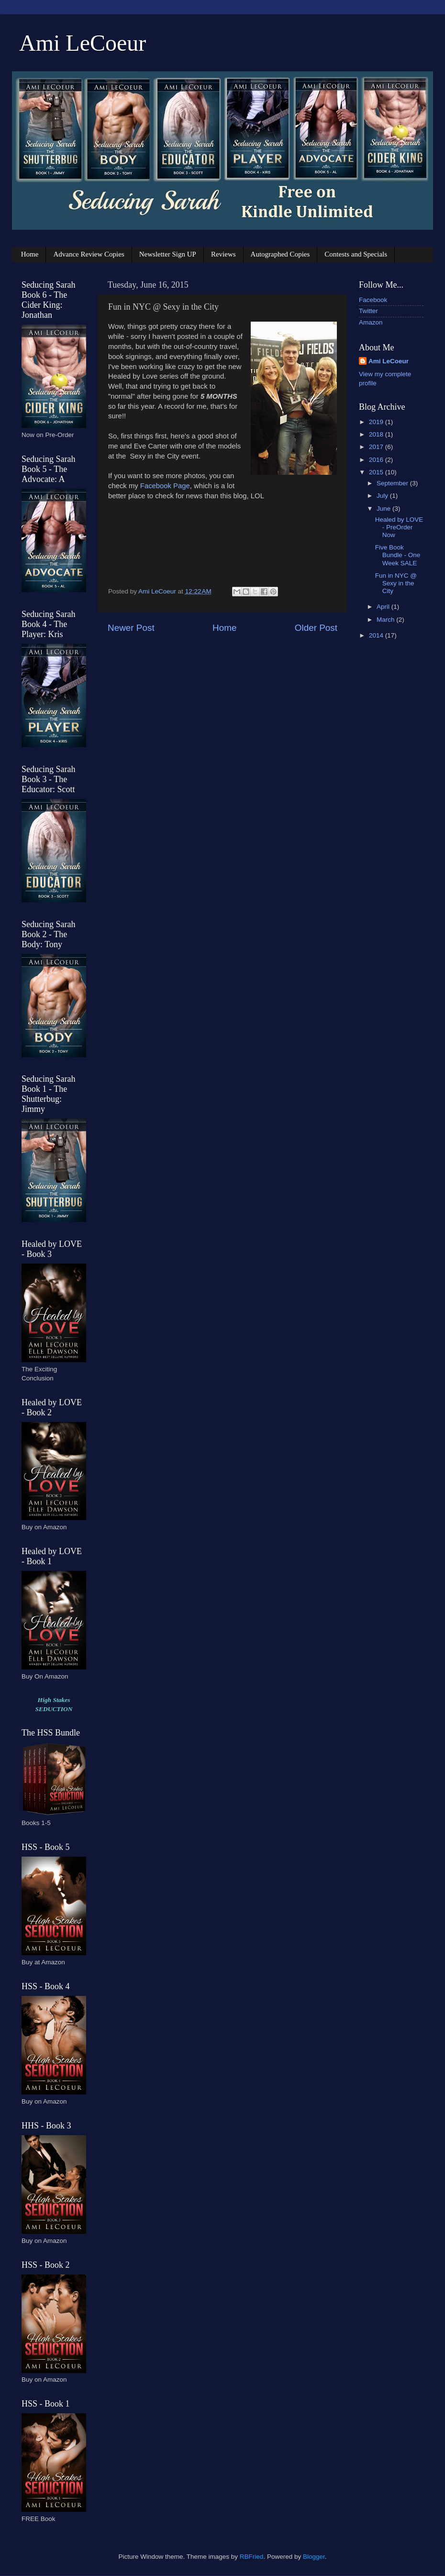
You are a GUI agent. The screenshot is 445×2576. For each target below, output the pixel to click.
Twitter (368, 310)
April (384, 606)
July (383, 495)
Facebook (373, 299)
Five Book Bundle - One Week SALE (398, 555)
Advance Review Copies (88, 254)
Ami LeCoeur (82, 43)
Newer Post (131, 628)
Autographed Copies (280, 254)
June (384, 508)
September (393, 483)
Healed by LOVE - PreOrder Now (399, 527)
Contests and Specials (355, 254)
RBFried (252, 2556)
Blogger (314, 2556)
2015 (377, 472)
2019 (377, 422)
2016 (377, 459)
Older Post (316, 628)
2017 (377, 446)
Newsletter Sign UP (167, 254)
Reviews (223, 254)
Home (30, 254)
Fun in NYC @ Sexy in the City (396, 583)
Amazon (371, 322)
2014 (377, 635)
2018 (377, 434)
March (386, 619)
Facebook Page (165, 486)
